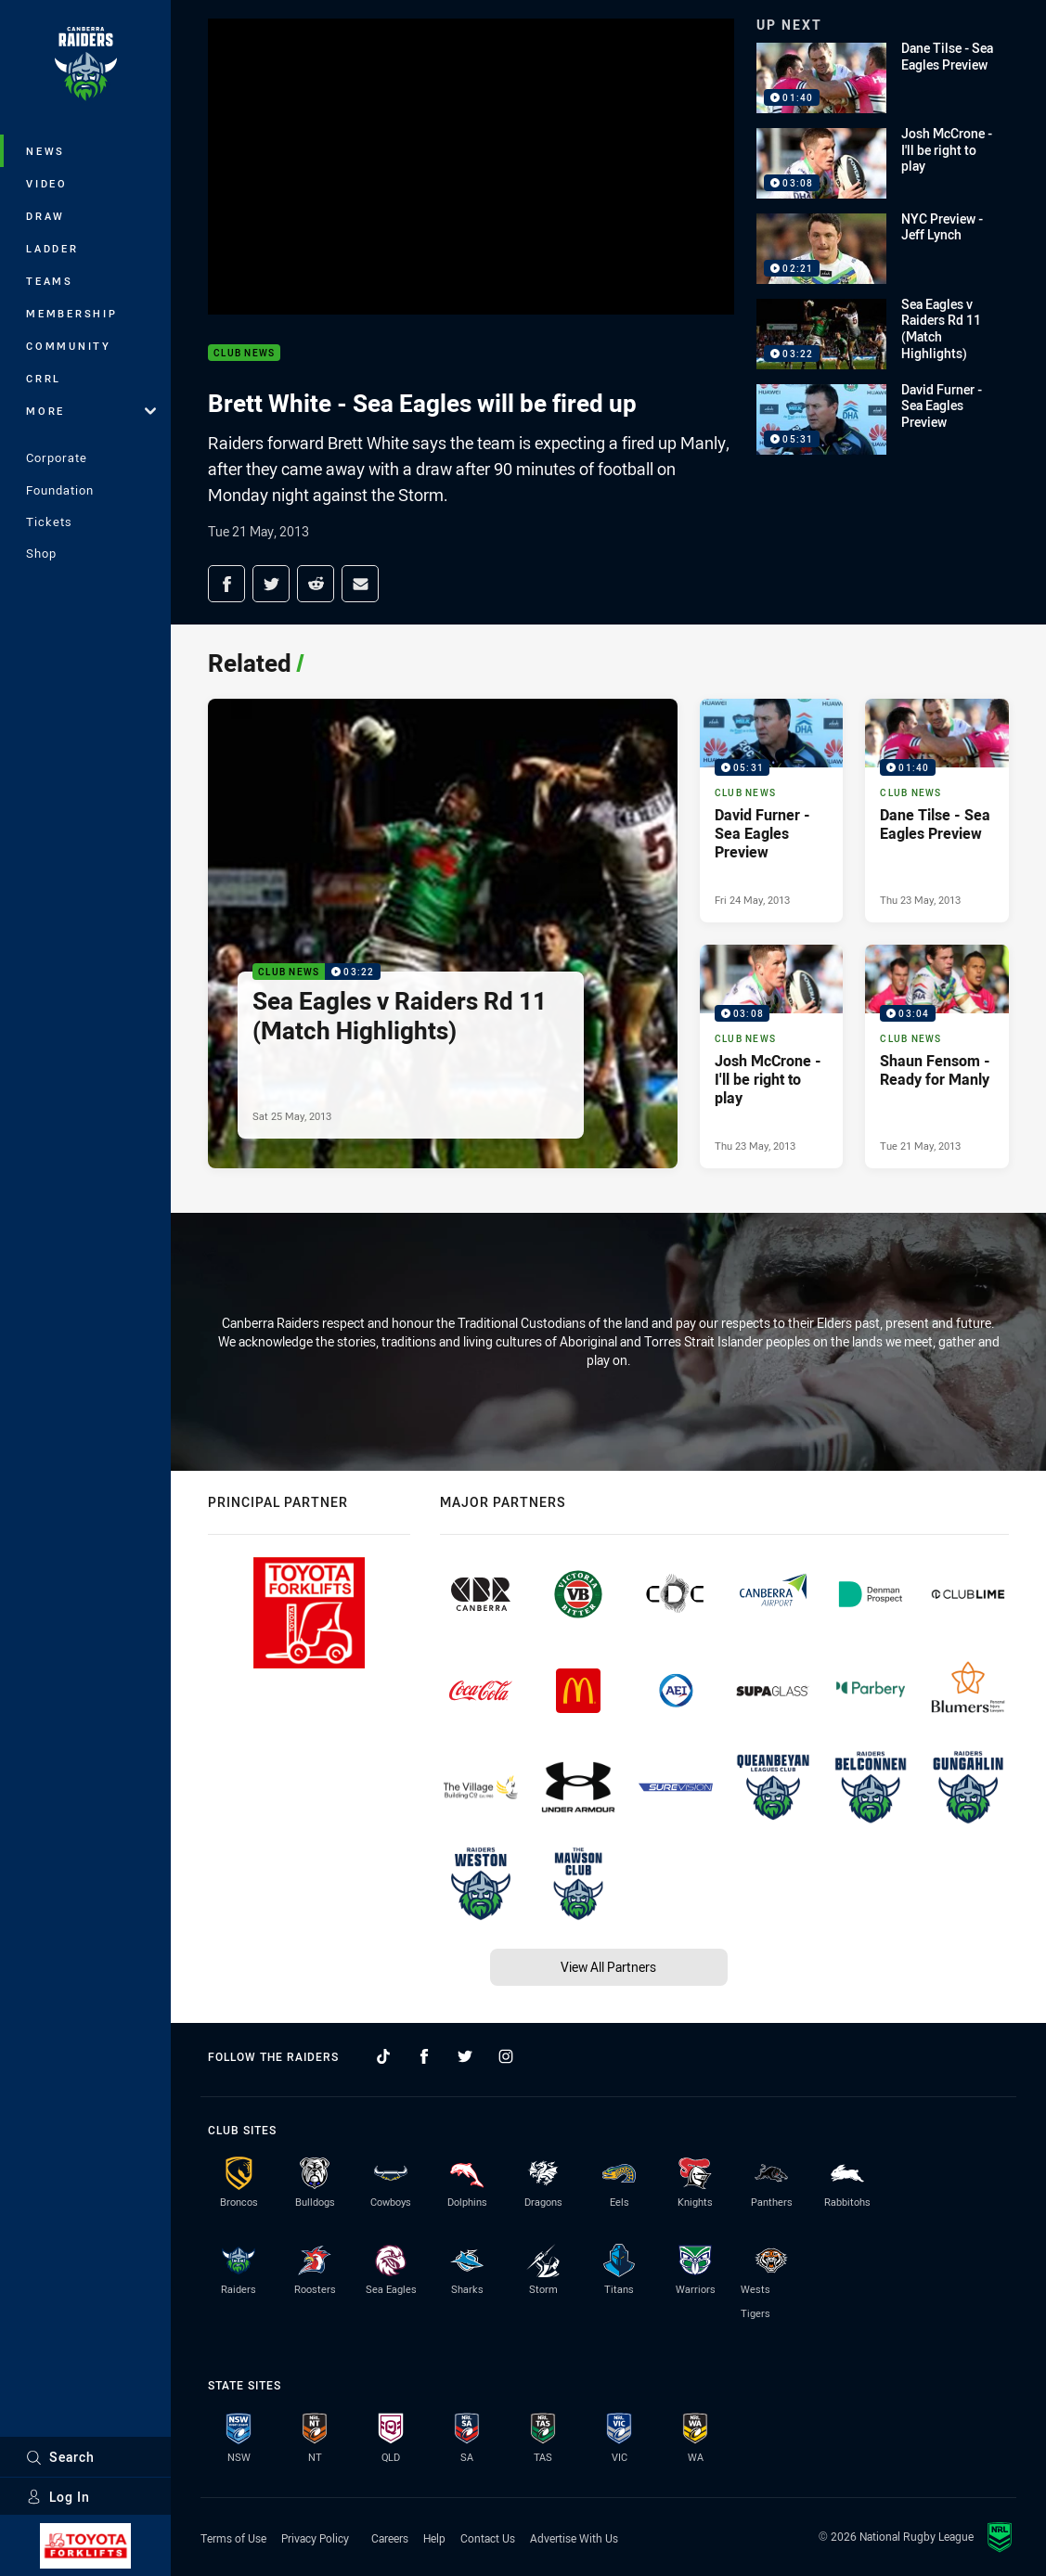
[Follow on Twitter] (465, 2056)
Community (68, 346)
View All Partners (608, 1967)
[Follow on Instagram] (505, 2056)
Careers (389, 2538)
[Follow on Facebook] (424, 2056)
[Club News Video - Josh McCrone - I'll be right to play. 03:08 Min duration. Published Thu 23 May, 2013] (772, 1056)
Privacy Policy (315, 2538)
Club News (244, 353)
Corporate (56, 457)
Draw (45, 216)
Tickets (49, 521)
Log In (58, 2496)
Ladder (52, 248)
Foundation (60, 490)
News (45, 151)
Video (47, 183)
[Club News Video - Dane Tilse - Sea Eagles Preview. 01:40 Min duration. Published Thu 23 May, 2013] (937, 810)
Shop (41, 553)
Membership (72, 313)
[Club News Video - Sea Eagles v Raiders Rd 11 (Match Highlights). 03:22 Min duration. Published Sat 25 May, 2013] (443, 933)
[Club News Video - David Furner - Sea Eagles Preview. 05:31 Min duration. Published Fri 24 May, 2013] (772, 810)
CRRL (43, 378)
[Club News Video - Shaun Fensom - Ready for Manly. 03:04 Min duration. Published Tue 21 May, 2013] (937, 1056)
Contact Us (487, 2538)
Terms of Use (233, 2538)
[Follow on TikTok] (383, 2056)
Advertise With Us (574, 2538)
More (91, 411)
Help (434, 2538)
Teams (49, 281)
